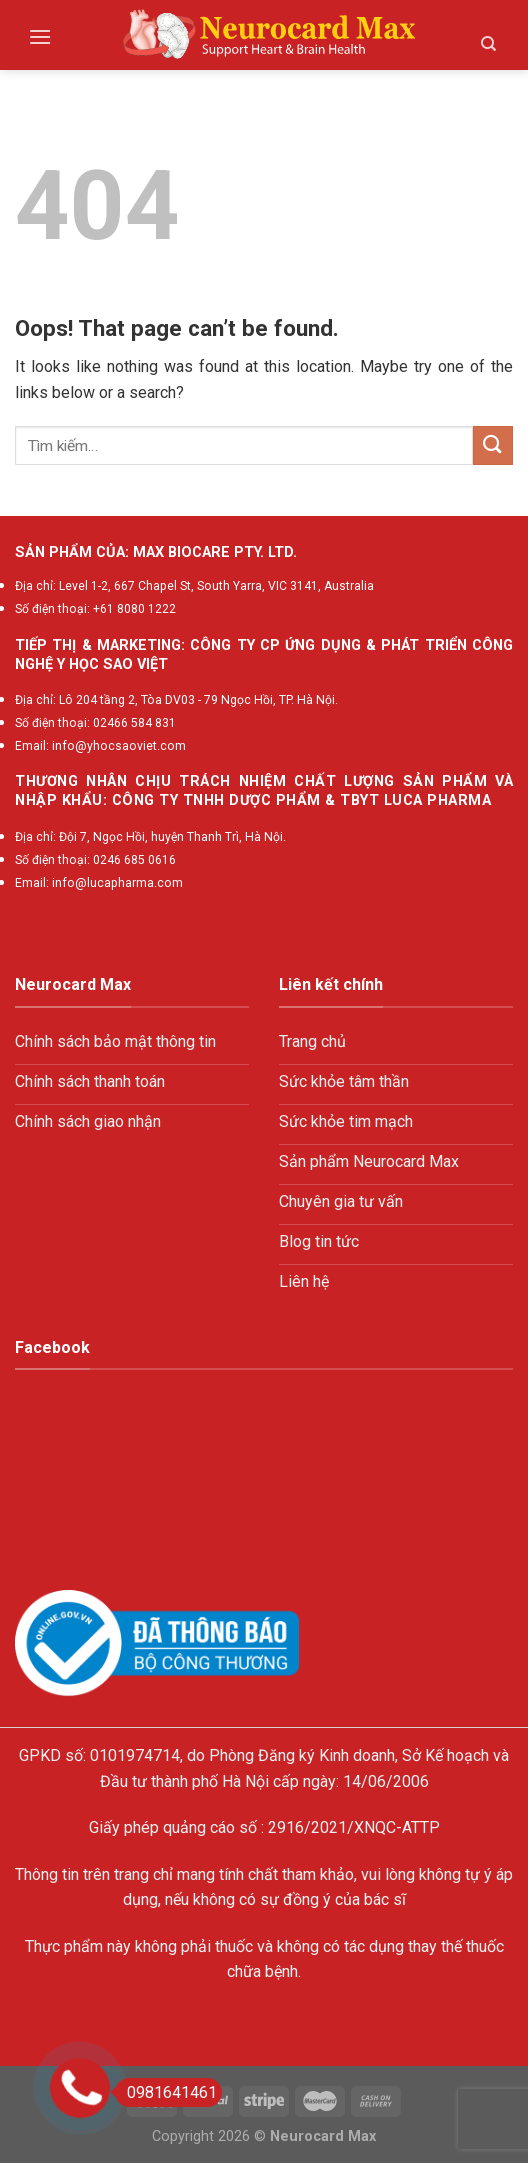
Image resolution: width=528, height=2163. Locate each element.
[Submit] (493, 445)
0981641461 (166, 2092)
